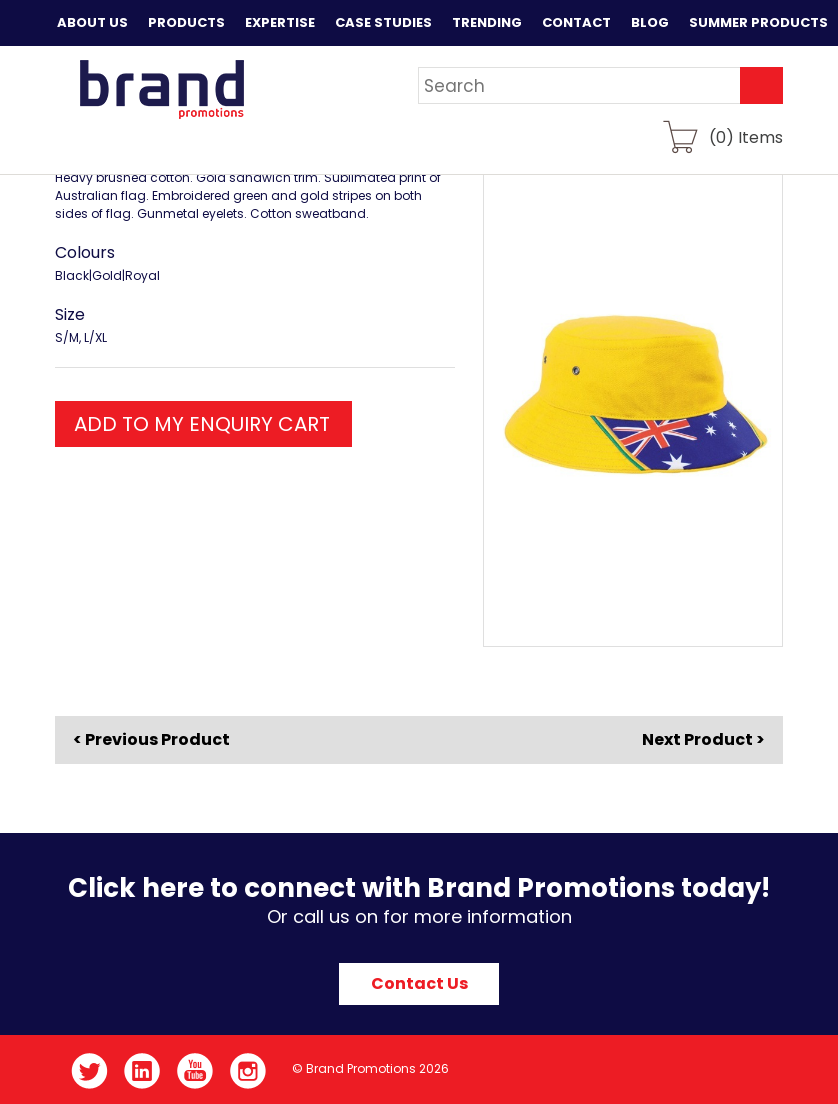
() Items (746, 136)
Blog (650, 22)
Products (186, 22)
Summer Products (758, 22)
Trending (487, 22)
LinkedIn (142, 1071)
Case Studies (383, 22)
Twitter (89, 1071)
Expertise (280, 22)
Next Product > (703, 739)
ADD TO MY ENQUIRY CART (202, 424)
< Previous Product (151, 740)
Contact (576, 22)
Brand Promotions (161, 89)
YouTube (195, 1071)
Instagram (248, 1071)
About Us (92, 22)
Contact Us (419, 983)
